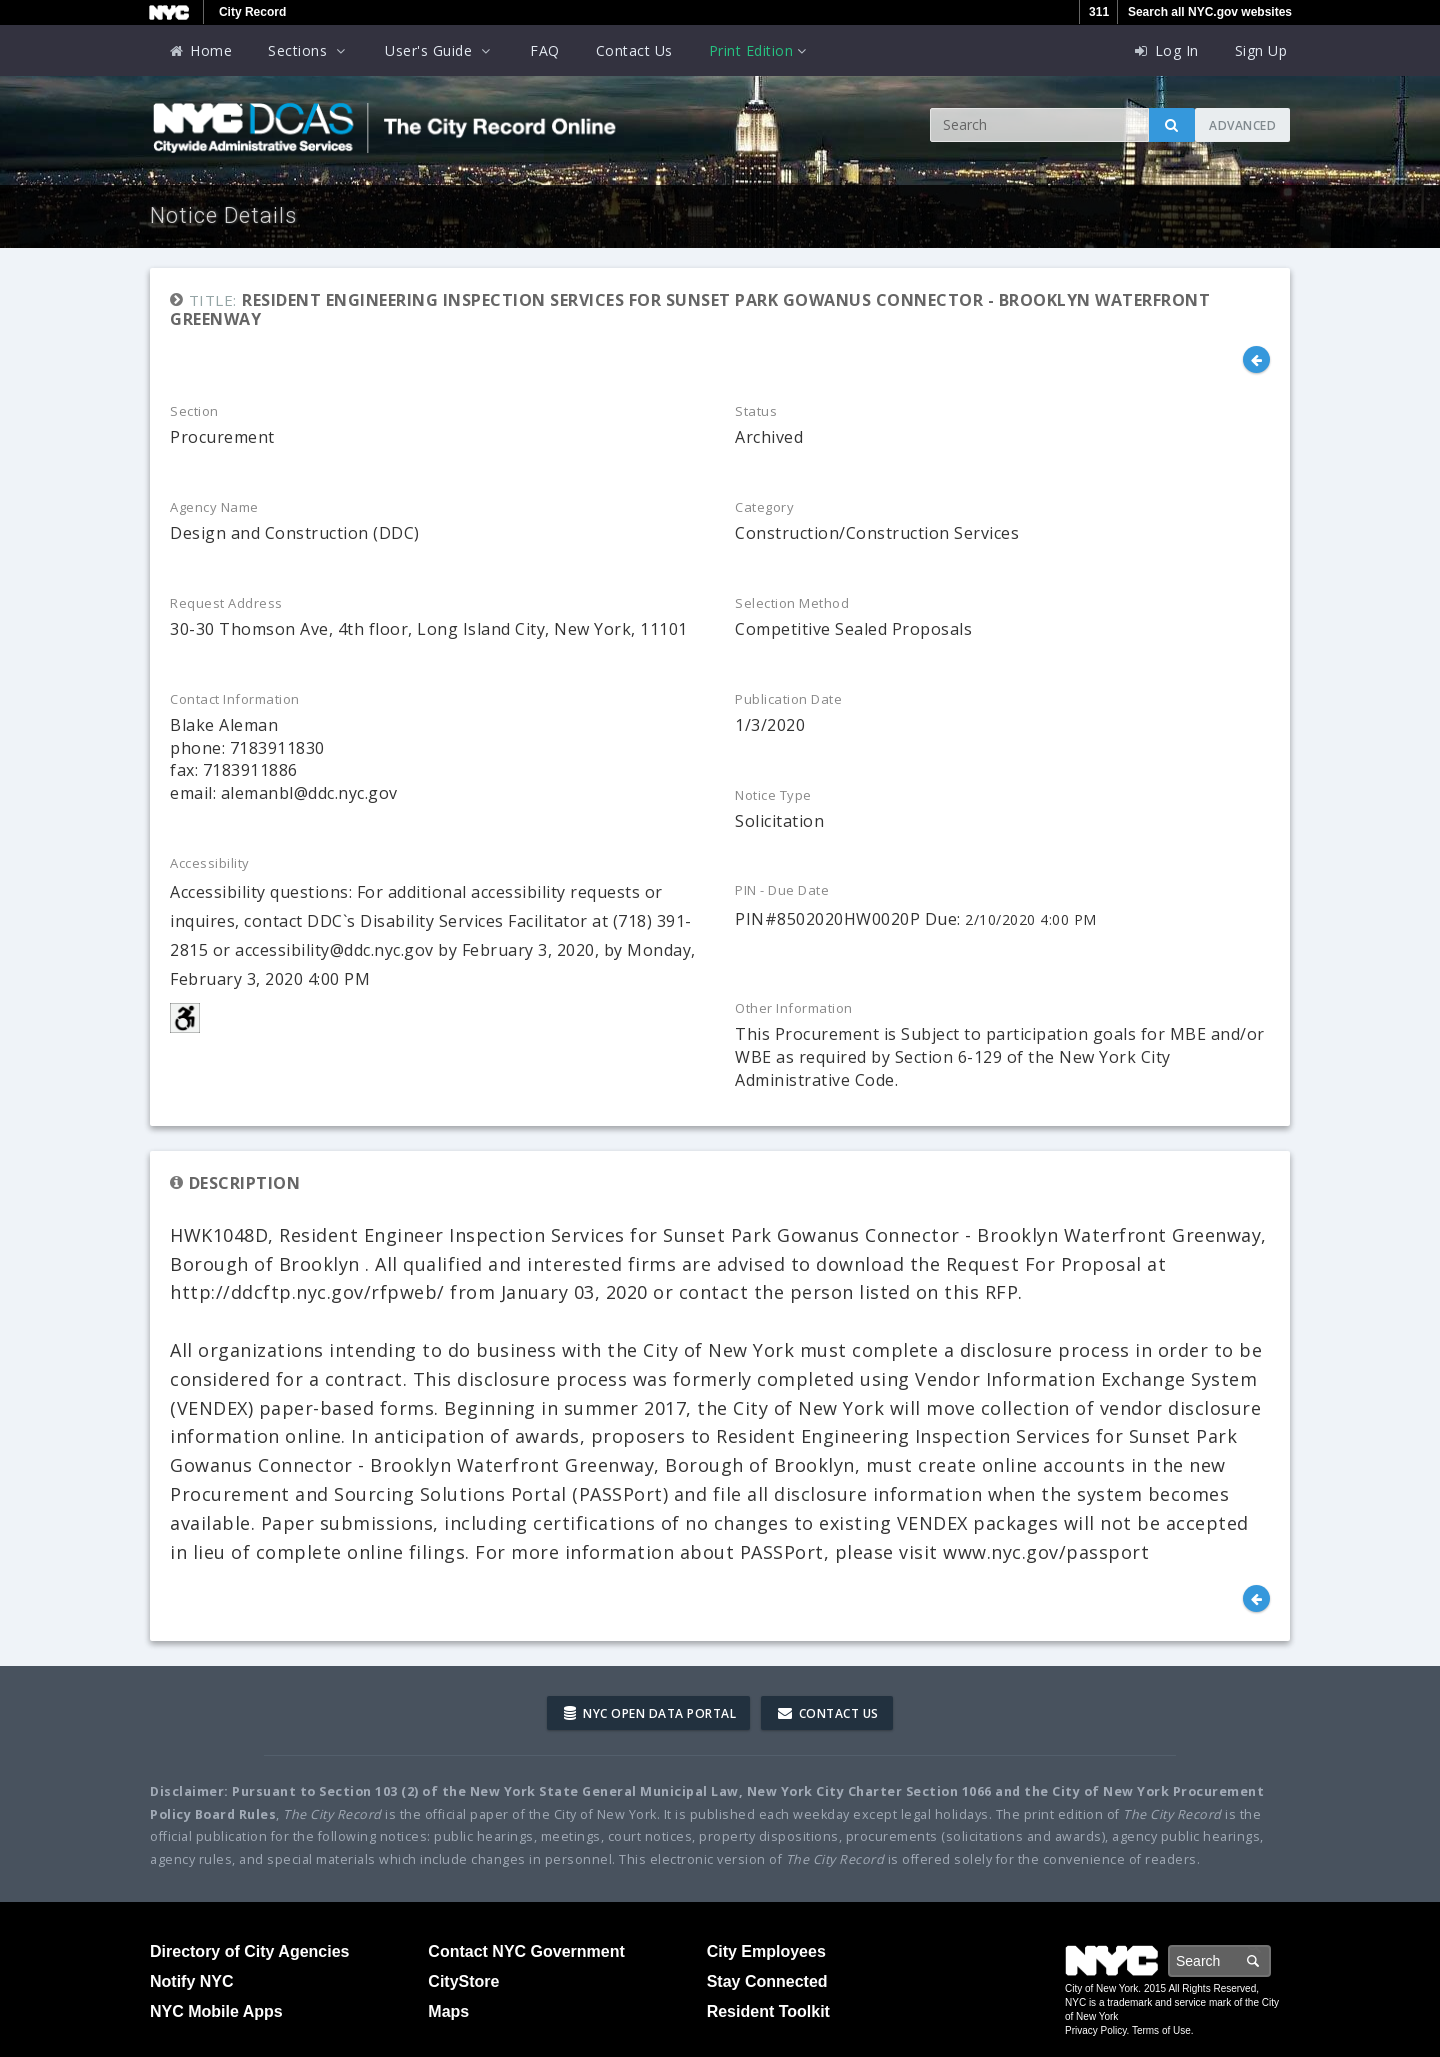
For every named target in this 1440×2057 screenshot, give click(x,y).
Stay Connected (767, 1981)
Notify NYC (192, 1981)
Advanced (1242, 125)
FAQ (545, 50)
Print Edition (760, 50)
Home (200, 50)
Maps (448, 2011)
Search (1270, 1960)
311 (1099, 12)
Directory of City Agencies (249, 1951)
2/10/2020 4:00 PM (1031, 919)
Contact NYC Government (526, 1951)
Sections (308, 50)
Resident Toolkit (768, 2011)
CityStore (463, 1981)
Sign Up (1261, 50)
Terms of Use (1161, 2030)
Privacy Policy (1096, 2030)
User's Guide (439, 50)
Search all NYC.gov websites (1210, 12)
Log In (1166, 50)
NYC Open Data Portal (650, 1713)
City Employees (766, 1951)
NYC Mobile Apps (216, 2011)
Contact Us (634, 50)
